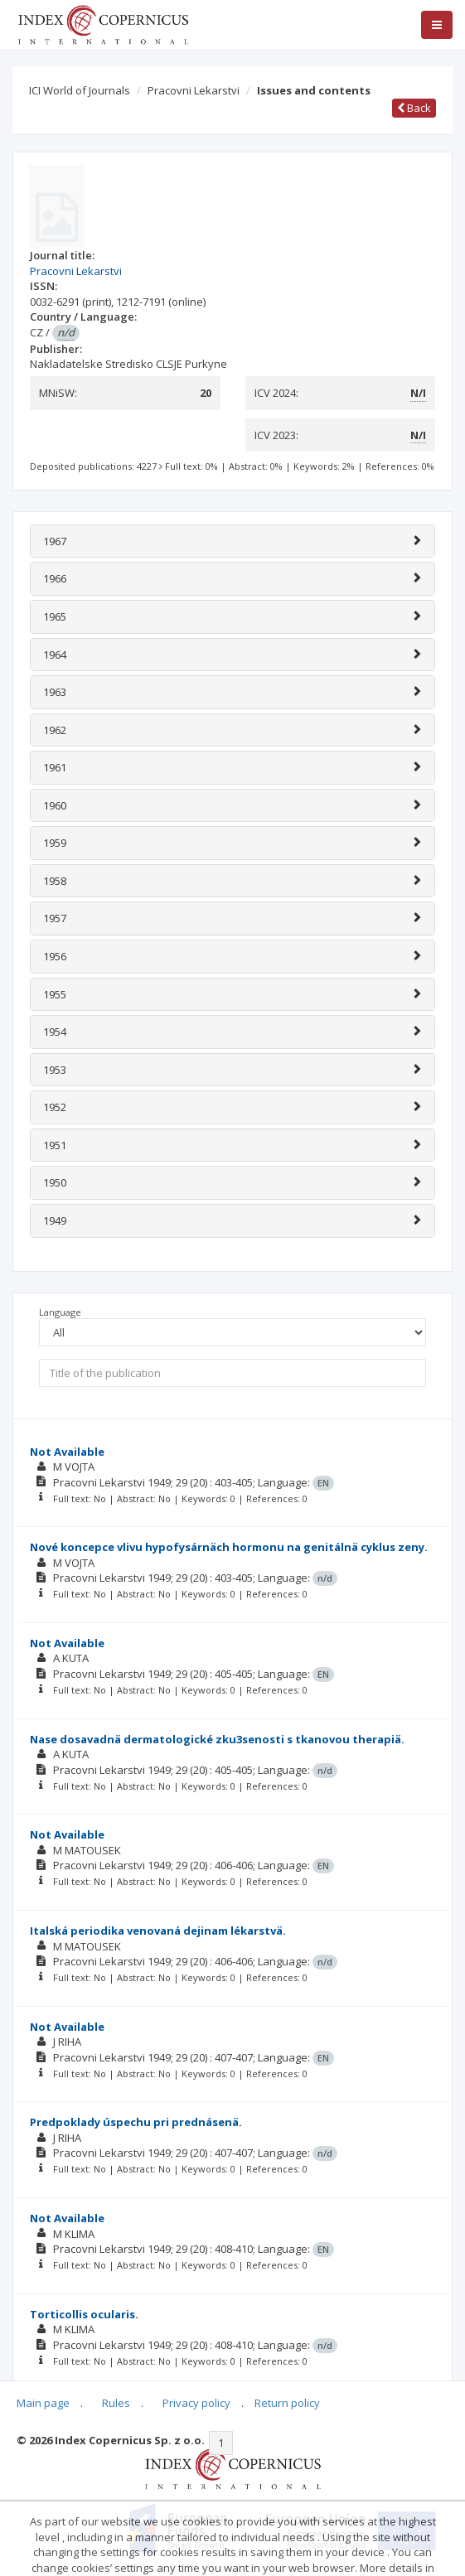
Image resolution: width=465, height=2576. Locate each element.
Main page (43, 2402)
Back (414, 107)
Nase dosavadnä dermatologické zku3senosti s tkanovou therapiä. (217, 1739)
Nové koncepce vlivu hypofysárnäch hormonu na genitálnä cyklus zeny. (229, 1546)
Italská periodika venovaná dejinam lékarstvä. (158, 1930)
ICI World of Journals (79, 90)
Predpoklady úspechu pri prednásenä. (136, 2121)
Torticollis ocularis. (84, 2314)
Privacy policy (196, 2402)
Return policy (287, 2402)
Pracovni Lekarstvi (194, 90)
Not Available (67, 1451)
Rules (116, 2402)
